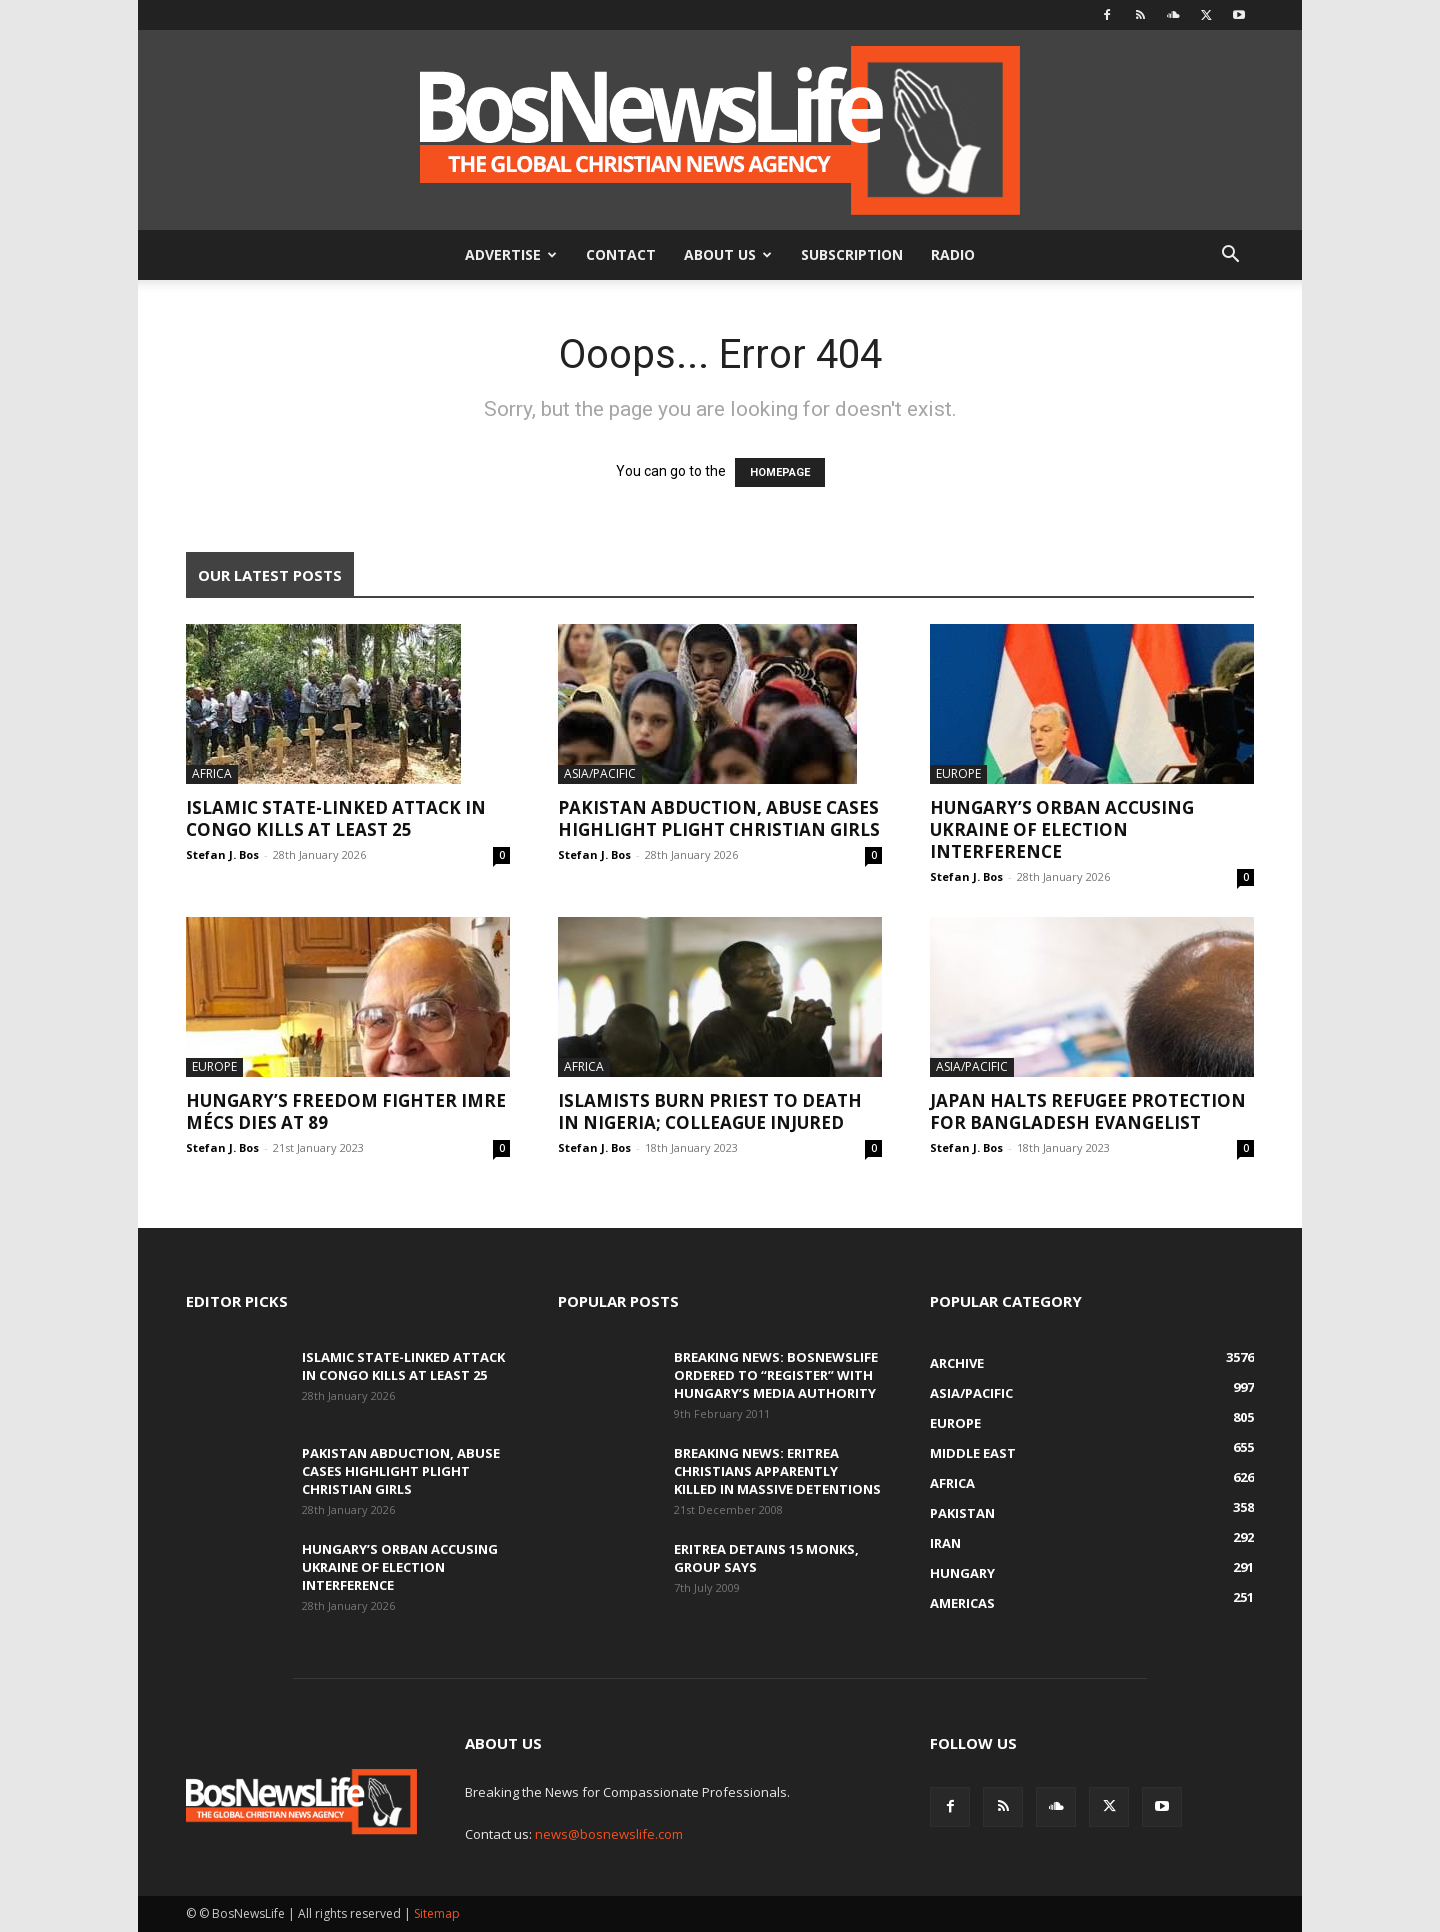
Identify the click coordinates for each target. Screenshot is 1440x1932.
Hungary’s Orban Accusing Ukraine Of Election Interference (1062, 829)
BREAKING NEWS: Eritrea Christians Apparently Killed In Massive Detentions (777, 1471)
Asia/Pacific (600, 773)
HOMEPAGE (780, 472)
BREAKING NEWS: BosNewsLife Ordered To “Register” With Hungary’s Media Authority (776, 1375)
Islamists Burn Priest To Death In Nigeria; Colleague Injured (710, 1111)
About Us (728, 254)
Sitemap (437, 1913)
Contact (621, 254)
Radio (953, 254)
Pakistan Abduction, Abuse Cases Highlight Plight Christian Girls (719, 818)
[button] (1230, 256)
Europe (958, 773)
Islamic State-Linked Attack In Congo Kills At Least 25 (336, 818)
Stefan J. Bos (222, 854)
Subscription (852, 254)
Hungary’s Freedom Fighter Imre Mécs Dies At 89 (346, 1111)
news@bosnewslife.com (609, 1834)
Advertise (511, 254)
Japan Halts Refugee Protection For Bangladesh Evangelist (1088, 1111)
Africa (212, 773)
